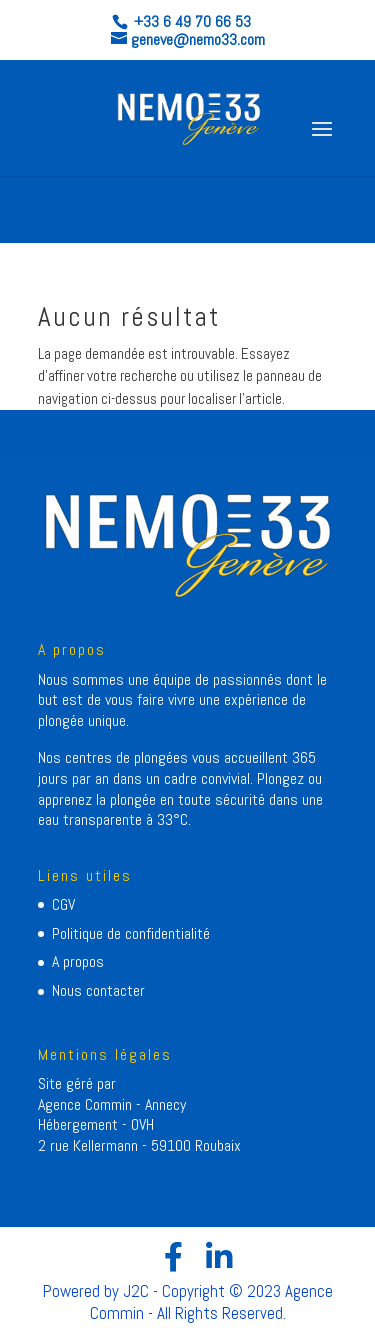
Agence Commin (87, 1104)
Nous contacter (98, 990)
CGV (63, 904)
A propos (78, 961)
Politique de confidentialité (131, 933)
